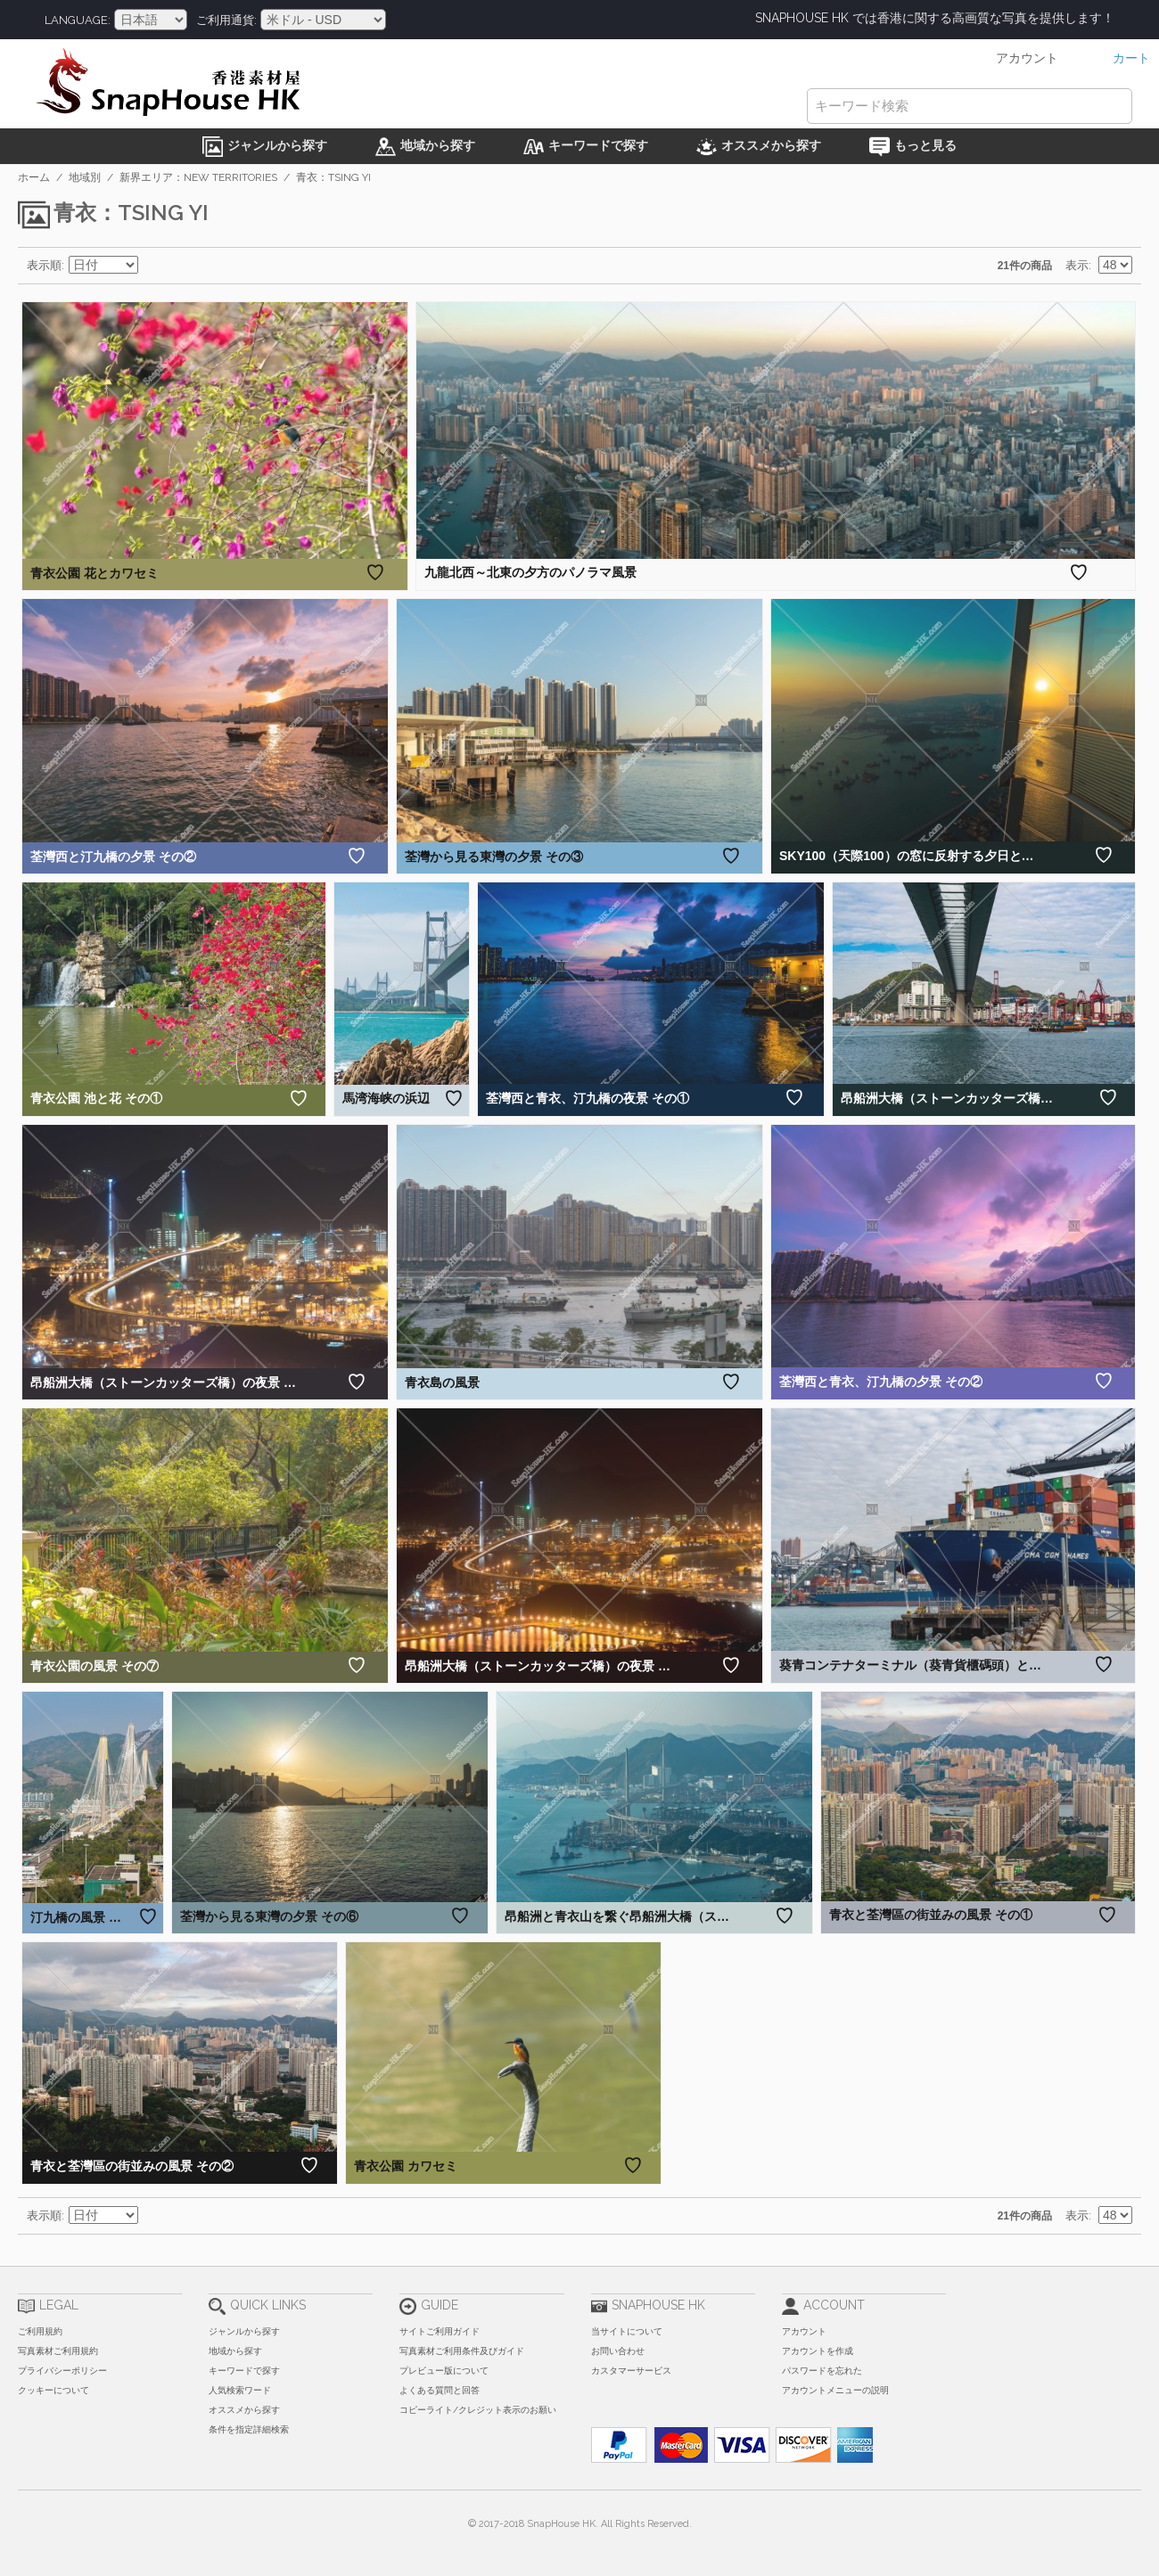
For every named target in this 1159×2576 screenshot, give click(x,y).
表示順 (44, 265)
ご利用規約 (40, 2331)
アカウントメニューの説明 (835, 2390)
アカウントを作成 (817, 2351)
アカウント (804, 2331)
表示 (1077, 265)
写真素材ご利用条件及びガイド (461, 2351)
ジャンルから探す (244, 2331)
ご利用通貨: (226, 20)
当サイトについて (626, 2331)
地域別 (85, 177)
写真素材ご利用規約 (58, 2351)
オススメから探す (244, 2410)
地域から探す (235, 2351)
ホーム (34, 177)
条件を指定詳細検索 (249, 2429)
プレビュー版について (444, 2370)
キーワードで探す (244, 2370)
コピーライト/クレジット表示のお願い (477, 2410)
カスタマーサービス (631, 2370)
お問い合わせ (618, 2351)
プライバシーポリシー (62, 2370)
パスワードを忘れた (822, 2370)
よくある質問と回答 (439, 2390)
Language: (78, 20)
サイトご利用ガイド (439, 2331)
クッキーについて (53, 2390)
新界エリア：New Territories (198, 177)
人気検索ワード (240, 2390)
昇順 (154, 265)
